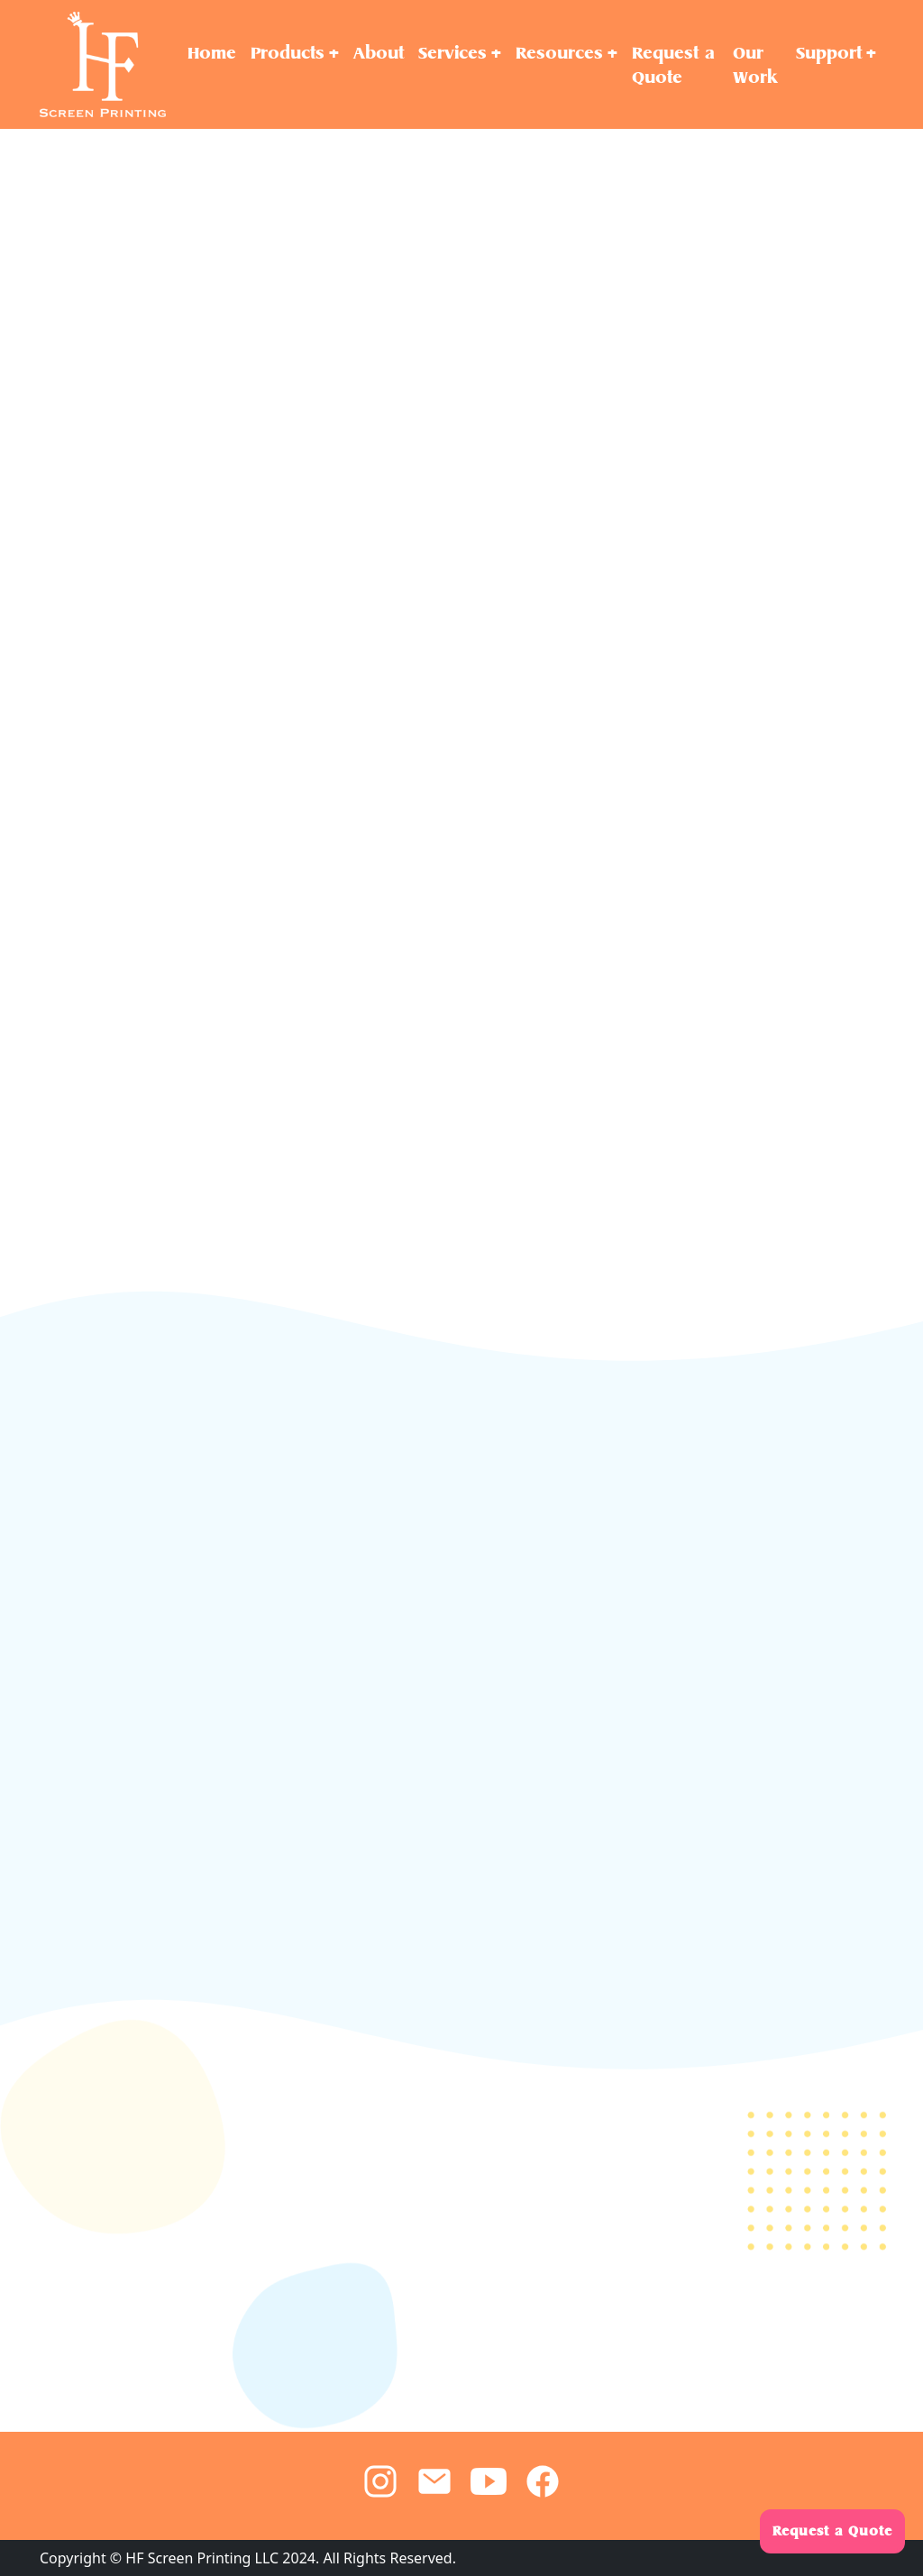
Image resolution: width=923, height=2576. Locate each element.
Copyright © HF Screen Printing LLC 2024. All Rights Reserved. (248, 2558)
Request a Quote (832, 2531)
